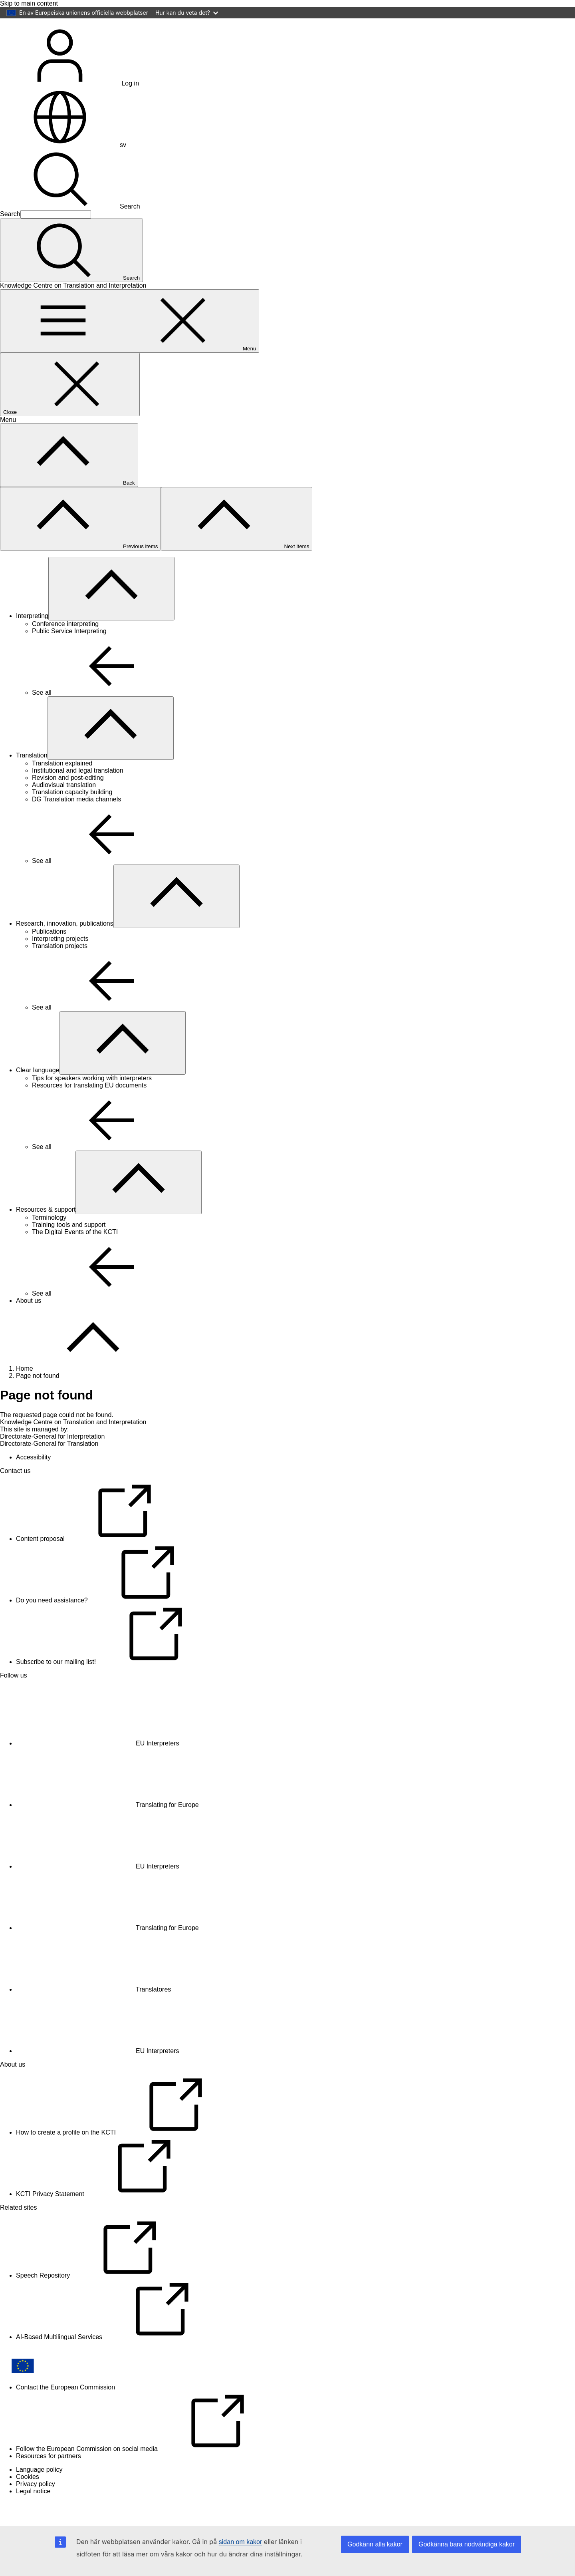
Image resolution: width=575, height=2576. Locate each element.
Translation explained (62, 786)
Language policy (39, 2492)
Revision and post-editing (68, 800)
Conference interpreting (65, 647)
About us (28, 1323)
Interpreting (32, 639)
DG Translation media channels (76, 822)
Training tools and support (68, 1247)
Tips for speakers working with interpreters (92, 1101)
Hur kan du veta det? (186, 12)
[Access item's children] (111, 612)
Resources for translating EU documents (89, 1108)
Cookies (27, 2499)
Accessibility (33, 1480)
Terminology (49, 1240)
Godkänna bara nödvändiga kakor (466, 2544)
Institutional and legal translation (77, 793)
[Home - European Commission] (58, 45)
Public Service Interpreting (69, 654)
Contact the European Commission (65, 2410)
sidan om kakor (240, 2541)
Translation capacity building (72, 815)
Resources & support (45, 1232)
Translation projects (59, 969)
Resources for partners (48, 2479)
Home (24, 1391)
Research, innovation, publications (64, 946)
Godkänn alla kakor (374, 2544)
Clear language (37, 1093)
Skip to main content (29, 3)
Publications (49, 954)
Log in (69, 106)
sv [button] (63, 168)
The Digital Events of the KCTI (75, 1255)
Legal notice (33, 2514)
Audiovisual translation (64, 808)
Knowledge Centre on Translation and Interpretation (73, 1445)
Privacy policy (35, 2507)
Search (70, 229)
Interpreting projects (60, 961)
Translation (32, 778)
